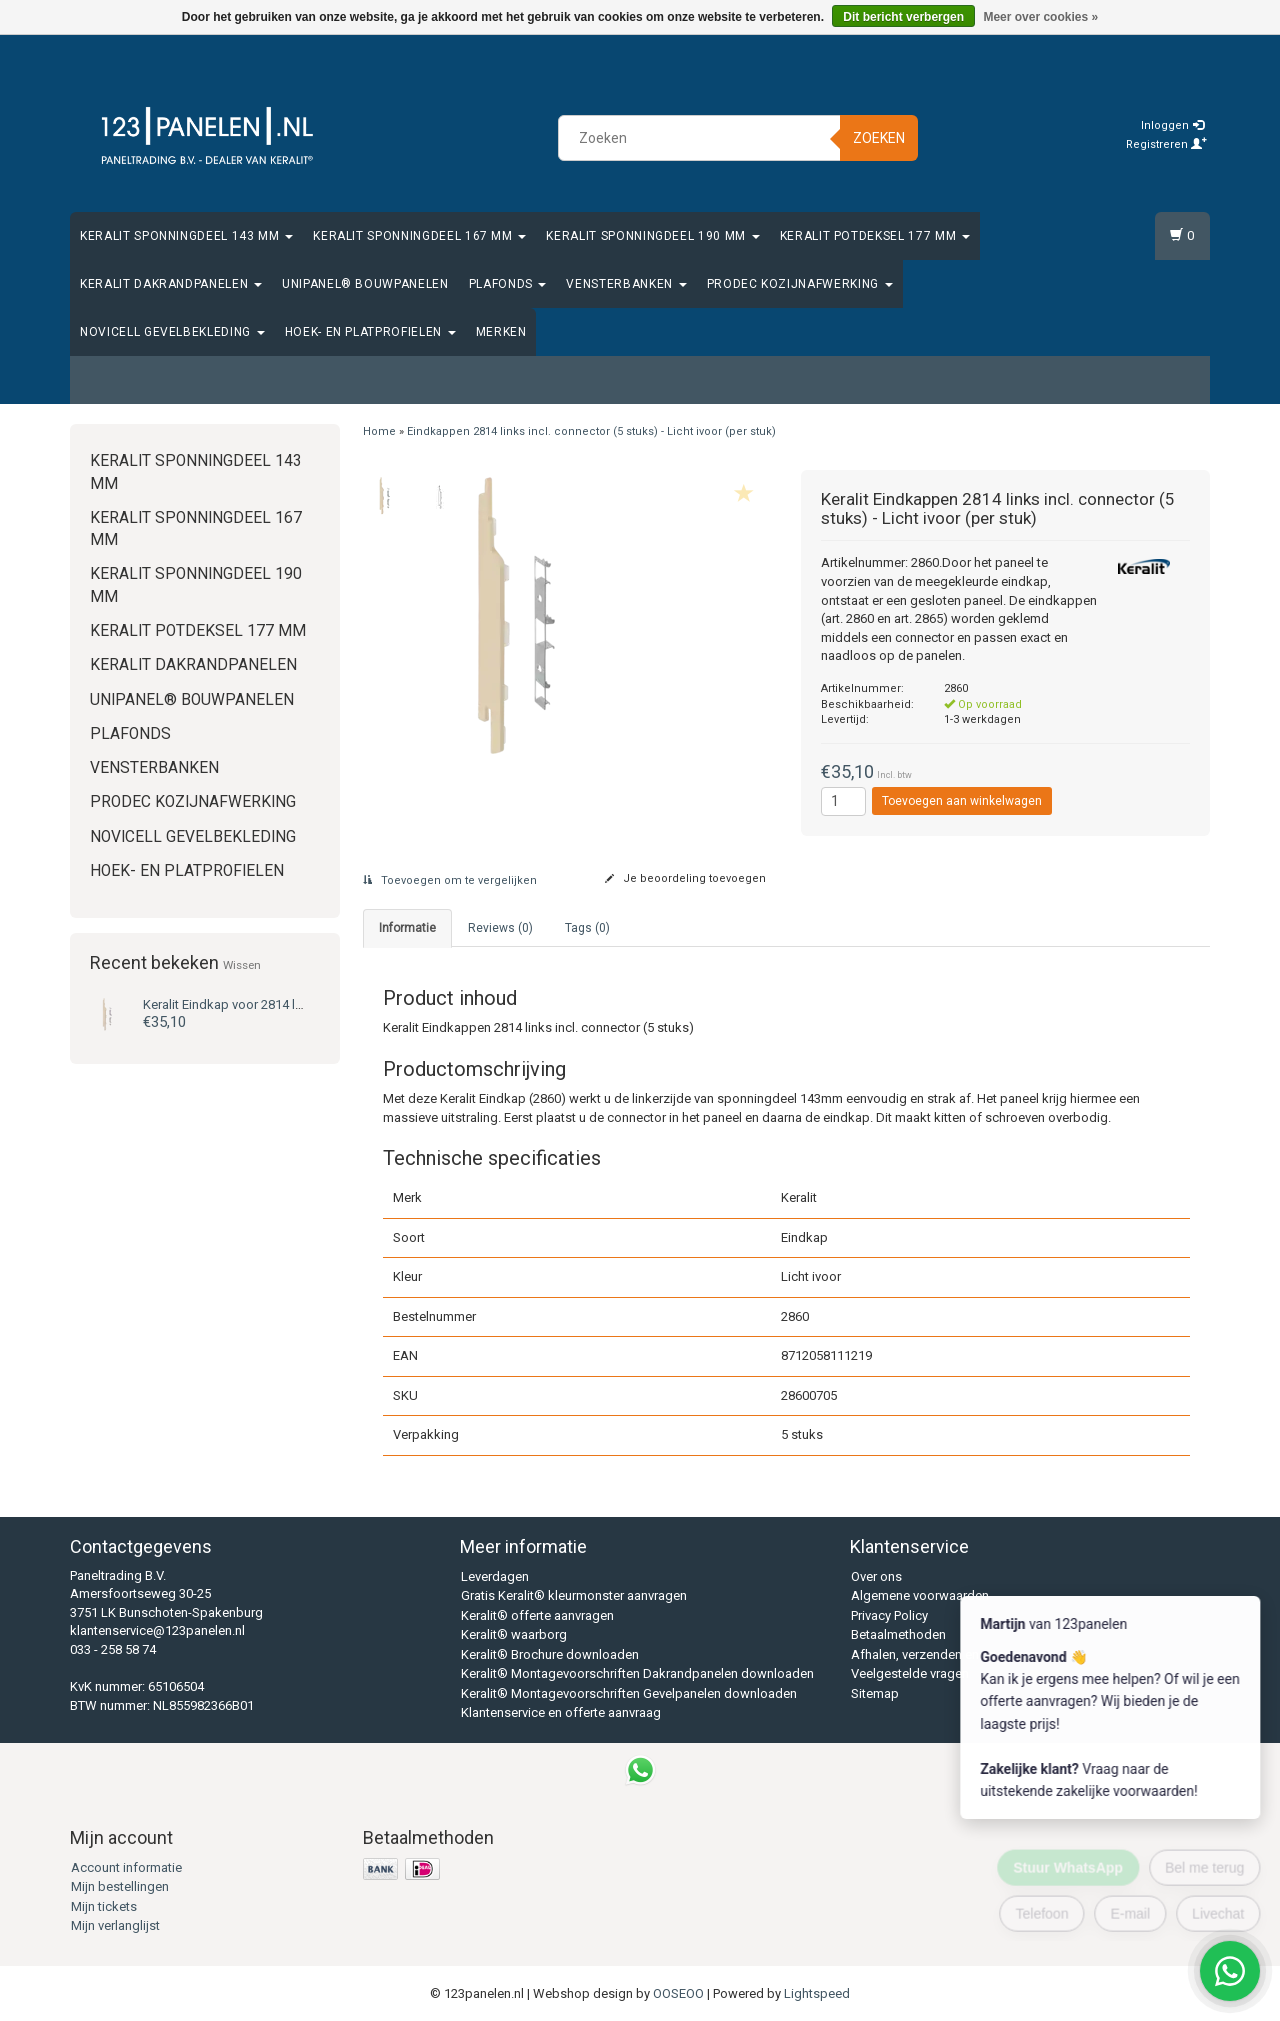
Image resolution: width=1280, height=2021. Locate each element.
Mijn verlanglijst (115, 1925)
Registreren (1166, 144)
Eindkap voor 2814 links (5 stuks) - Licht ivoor (293, 1004)
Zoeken (879, 138)
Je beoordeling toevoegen (685, 878)
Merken (501, 332)
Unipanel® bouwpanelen (365, 284)
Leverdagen (495, 1576)
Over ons (876, 1576)
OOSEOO (678, 1993)
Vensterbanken (626, 284)
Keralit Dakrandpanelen (171, 284)
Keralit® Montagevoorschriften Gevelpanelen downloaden (629, 1693)
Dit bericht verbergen (903, 17)
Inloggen (1172, 125)
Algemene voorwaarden (920, 1595)
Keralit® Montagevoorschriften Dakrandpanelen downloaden (637, 1673)
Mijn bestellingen (120, 1886)
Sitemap (875, 1693)
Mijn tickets (104, 1906)
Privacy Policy (889, 1615)
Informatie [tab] (407, 928)
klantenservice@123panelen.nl (157, 1630)
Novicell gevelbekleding (172, 332)
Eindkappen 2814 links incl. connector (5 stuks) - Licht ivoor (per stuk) (591, 431)
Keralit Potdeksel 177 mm (875, 236)
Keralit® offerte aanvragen (537, 1615)
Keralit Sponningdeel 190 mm (652, 236)
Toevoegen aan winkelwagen (962, 801)
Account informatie (126, 1867)
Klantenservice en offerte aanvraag (561, 1712)
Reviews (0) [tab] (500, 928)
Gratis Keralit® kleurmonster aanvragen (574, 1595)
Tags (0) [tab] (587, 928)
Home (379, 431)
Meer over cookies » (1040, 17)
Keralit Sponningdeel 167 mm (419, 236)
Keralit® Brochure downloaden (550, 1654)
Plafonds (508, 284)
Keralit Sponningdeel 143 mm (186, 236)
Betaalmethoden (898, 1634)
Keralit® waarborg (514, 1634)
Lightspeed (817, 1993)
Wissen (242, 965)
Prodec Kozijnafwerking (800, 284)
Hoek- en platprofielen (370, 332)
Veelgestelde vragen (910, 1673)
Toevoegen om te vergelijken (450, 880)
